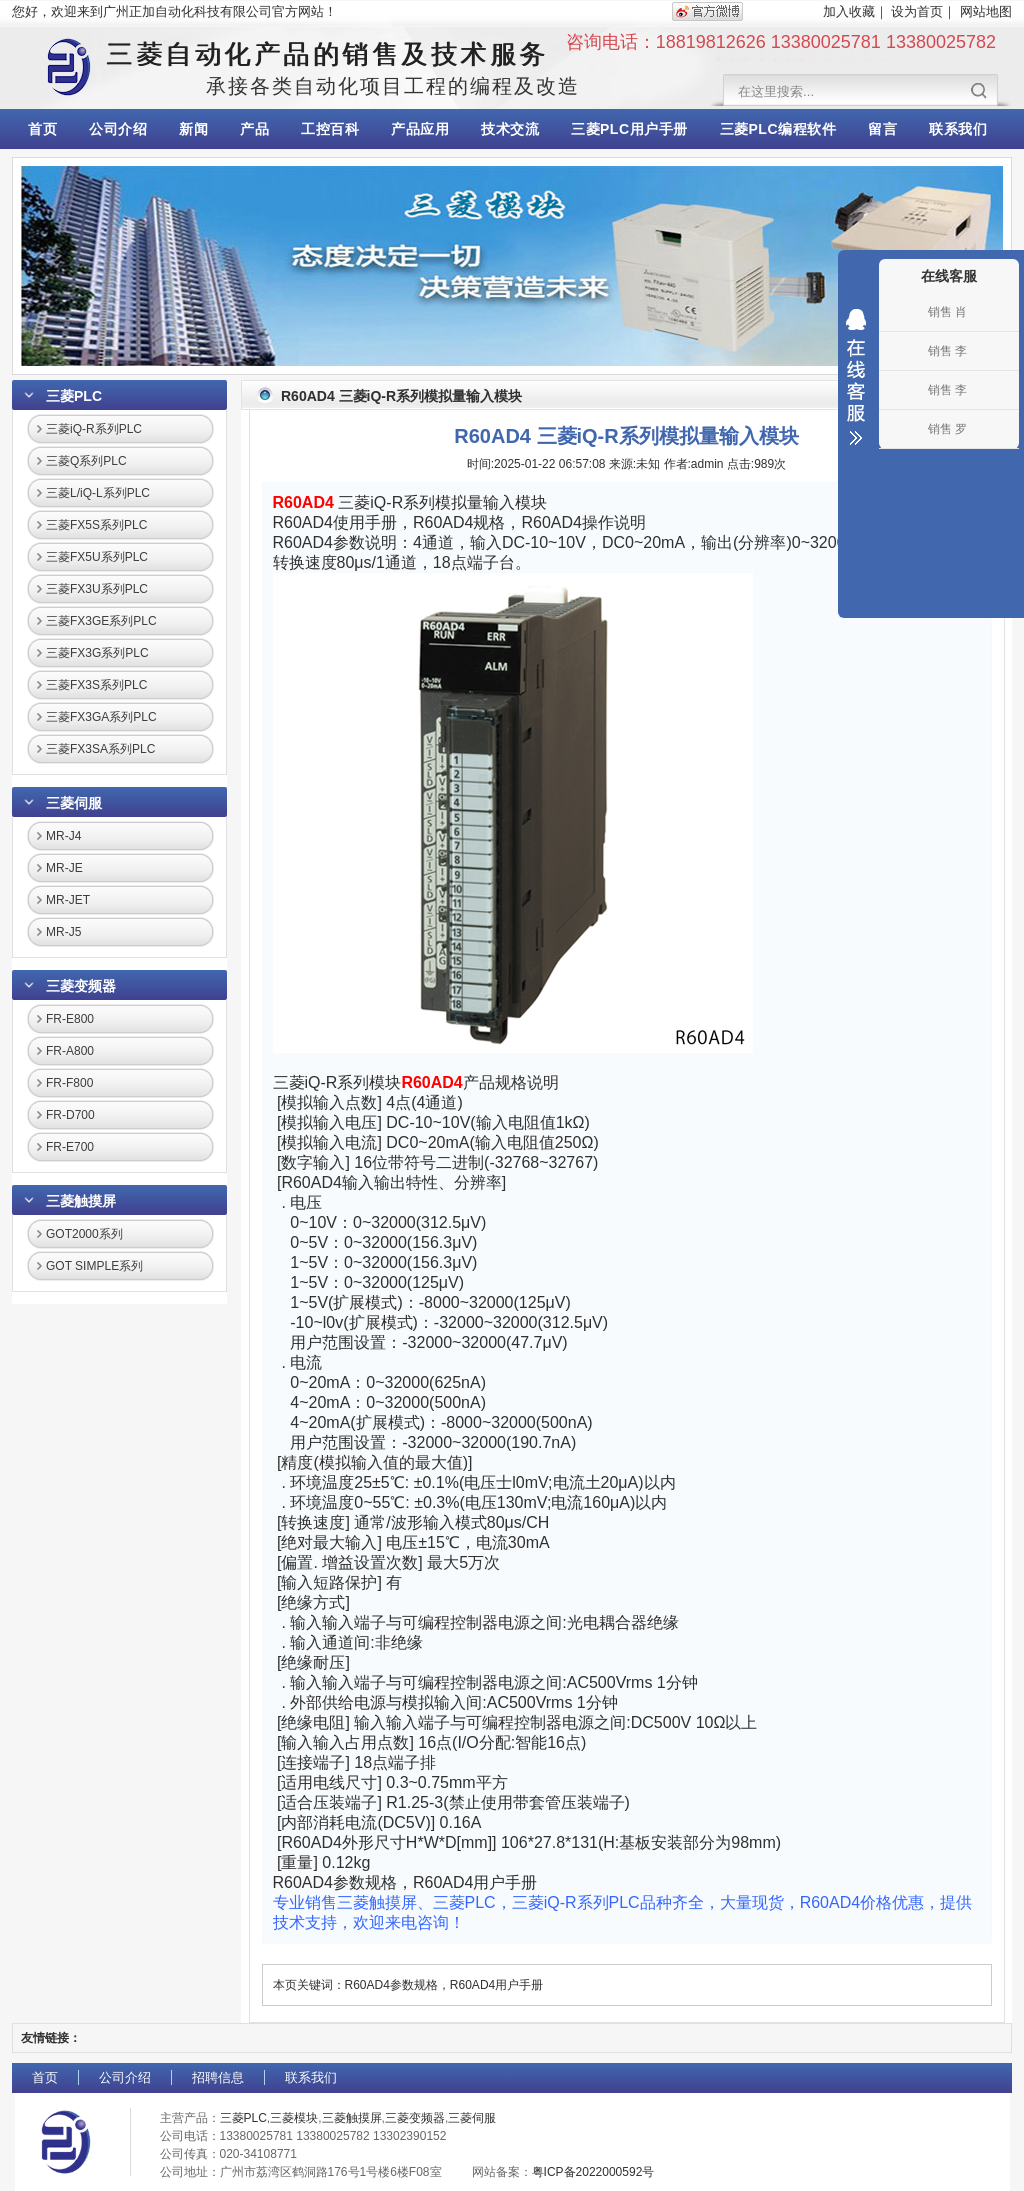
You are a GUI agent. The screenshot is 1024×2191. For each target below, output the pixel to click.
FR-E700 (70, 1147)
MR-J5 (63, 932)
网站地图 (986, 11)
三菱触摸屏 (81, 1201)
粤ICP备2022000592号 (593, 2172)
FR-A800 (70, 1051)
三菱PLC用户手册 (629, 129)
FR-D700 (70, 1115)
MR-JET (68, 900)
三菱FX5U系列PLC (97, 557)
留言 (882, 129)
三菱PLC (74, 396)
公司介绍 (118, 129)
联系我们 (958, 129)
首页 (42, 129)
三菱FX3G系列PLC (97, 653)
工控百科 (330, 129)
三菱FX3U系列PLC (97, 589)
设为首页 (917, 11)
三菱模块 (294, 2118)
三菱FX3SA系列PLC (100, 749)
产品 (254, 129)
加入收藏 (849, 11)
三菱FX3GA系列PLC (101, 717)
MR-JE (64, 868)
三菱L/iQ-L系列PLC (98, 493)
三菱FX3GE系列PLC (101, 621)
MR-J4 (63, 836)
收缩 (856, 377)
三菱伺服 (74, 803)
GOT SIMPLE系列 (94, 1266)
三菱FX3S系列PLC (96, 685)
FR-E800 (70, 1019)
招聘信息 (218, 2077)
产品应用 (420, 129)
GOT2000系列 (84, 1234)
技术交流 (510, 129)
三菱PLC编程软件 (778, 129)
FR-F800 (69, 1083)
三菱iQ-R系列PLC (94, 429)
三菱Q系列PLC (86, 461)
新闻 (193, 129)
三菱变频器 (81, 986)
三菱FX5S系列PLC (96, 525)
